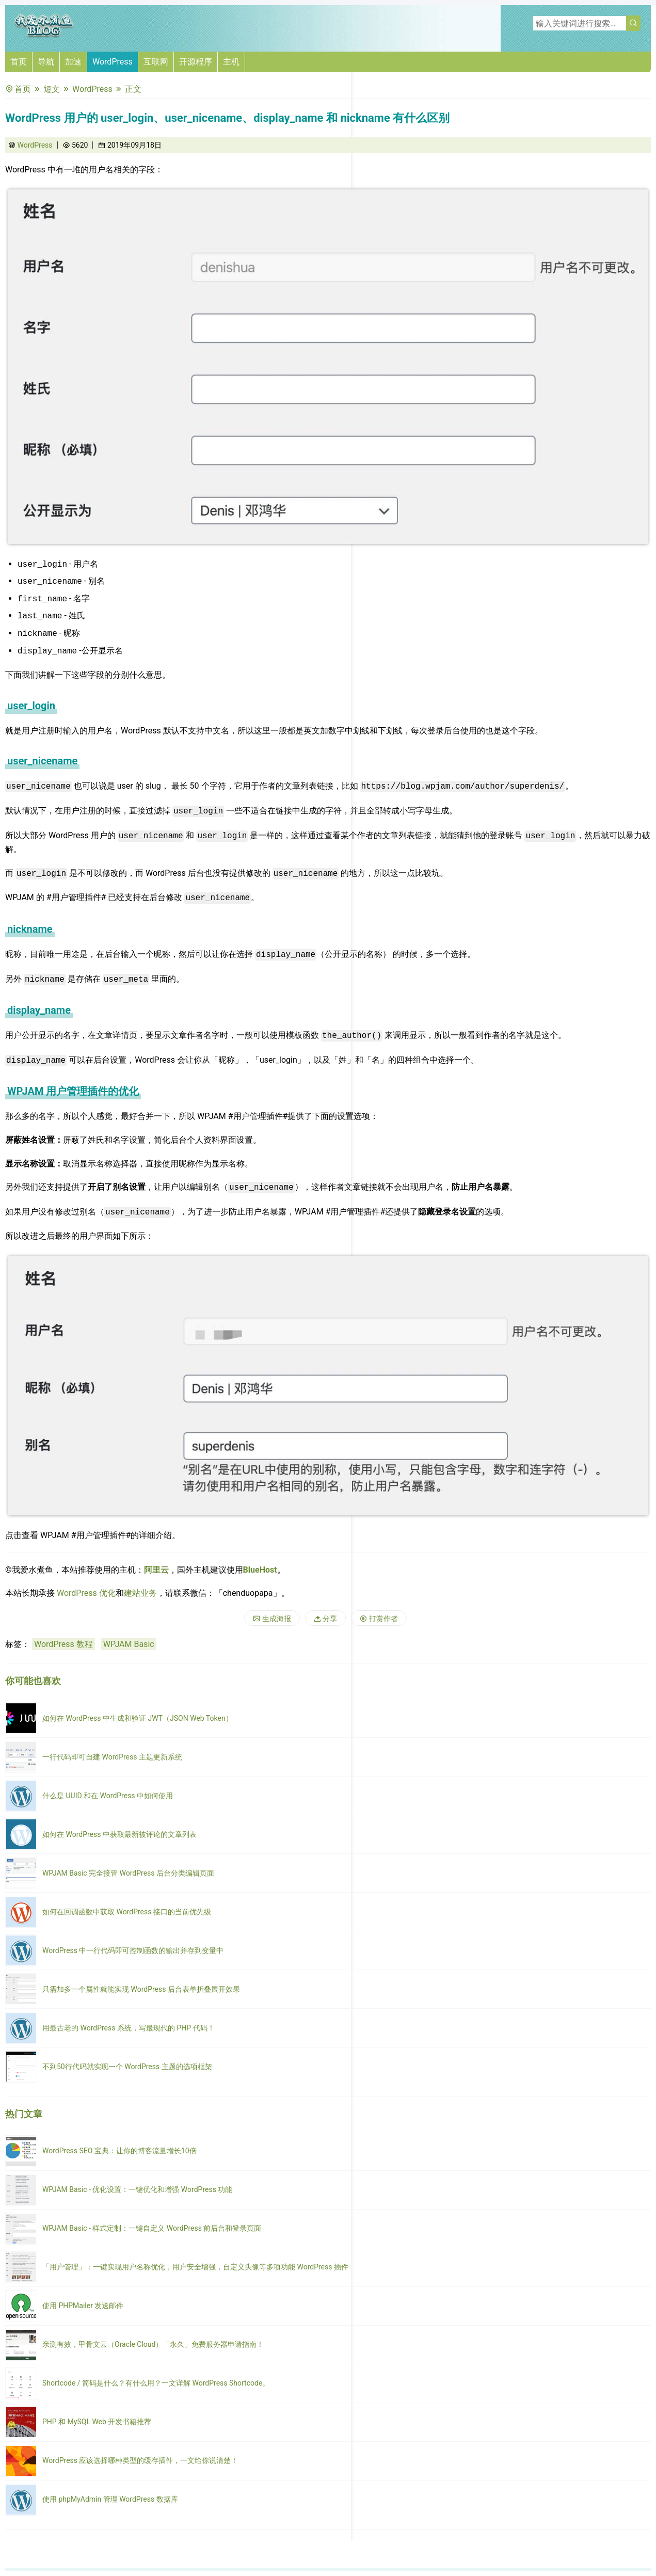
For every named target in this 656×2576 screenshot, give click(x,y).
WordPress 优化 (86, 1593)
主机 (231, 62)
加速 (73, 62)
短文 (51, 89)
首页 (18, 62)
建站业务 (140, 1593)
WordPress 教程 (63, 1644)
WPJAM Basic (128, 1644)
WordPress (112, 62)
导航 (46, 62)
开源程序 (195, 62)
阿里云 (156, 1570)
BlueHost (260, 1570)
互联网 (155, 62)
